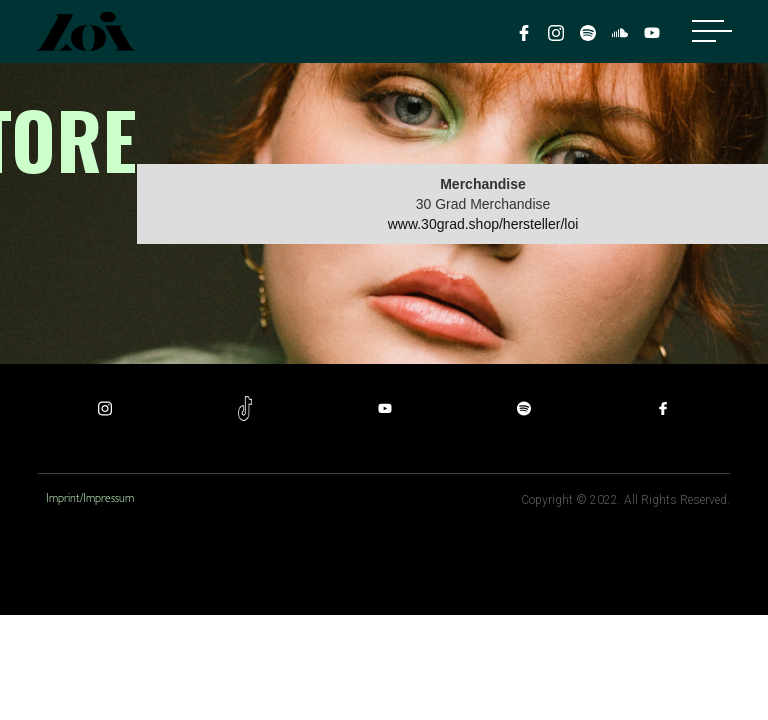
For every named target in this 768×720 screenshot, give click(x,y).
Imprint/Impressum (90, 500)
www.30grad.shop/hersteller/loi (483, 224)
